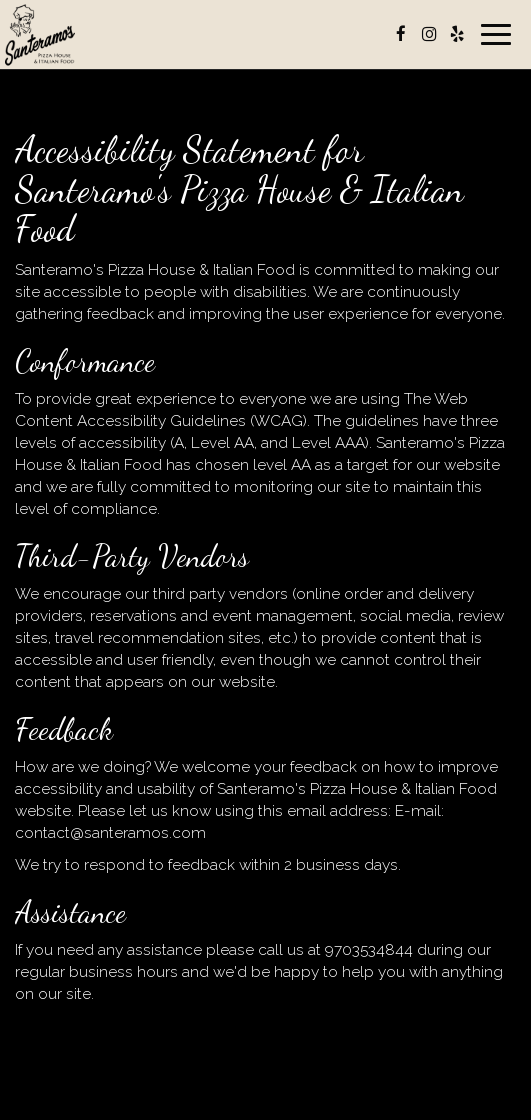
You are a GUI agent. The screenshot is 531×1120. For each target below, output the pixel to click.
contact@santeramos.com (110, 833)
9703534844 (369, 950)
